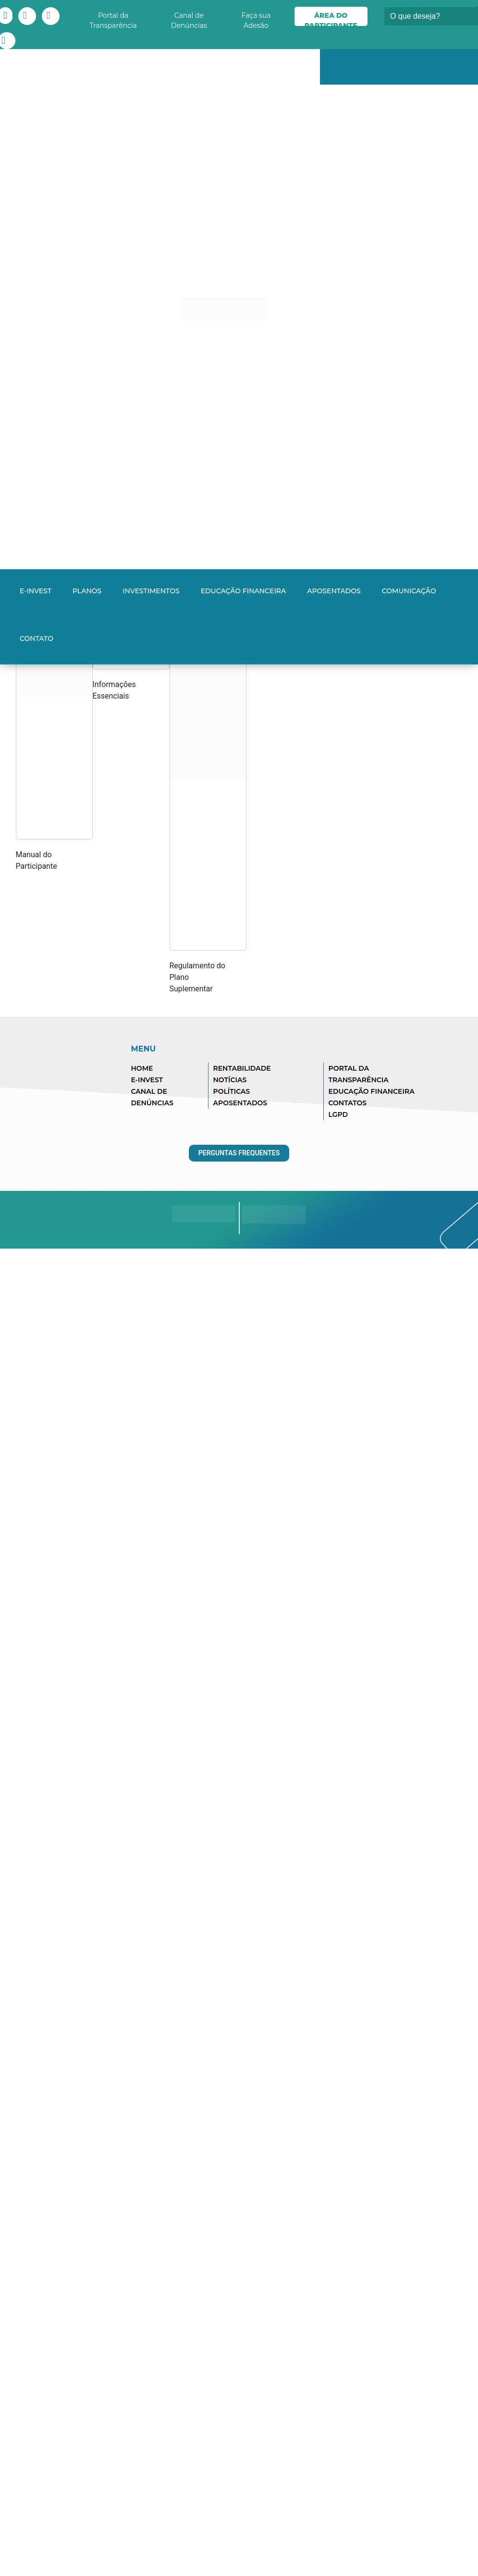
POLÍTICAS (231, 1091)
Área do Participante (331, 18)
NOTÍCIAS (230, 1079)
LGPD (338, 1114)
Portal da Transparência (112, 18)
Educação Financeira (243, 591)
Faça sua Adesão (255, 18)
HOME (142, 1068)
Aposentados (334, 591)
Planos (87, 591)
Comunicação (409, 591)
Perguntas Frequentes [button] (239, 1153)
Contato (36, 638)
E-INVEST (35, 591)
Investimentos (151, 591)
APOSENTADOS (240, 1103)
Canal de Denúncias (189, 18)
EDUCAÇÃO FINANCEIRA (372, 1091)
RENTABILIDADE (242, 1068)
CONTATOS (348, 1103)
